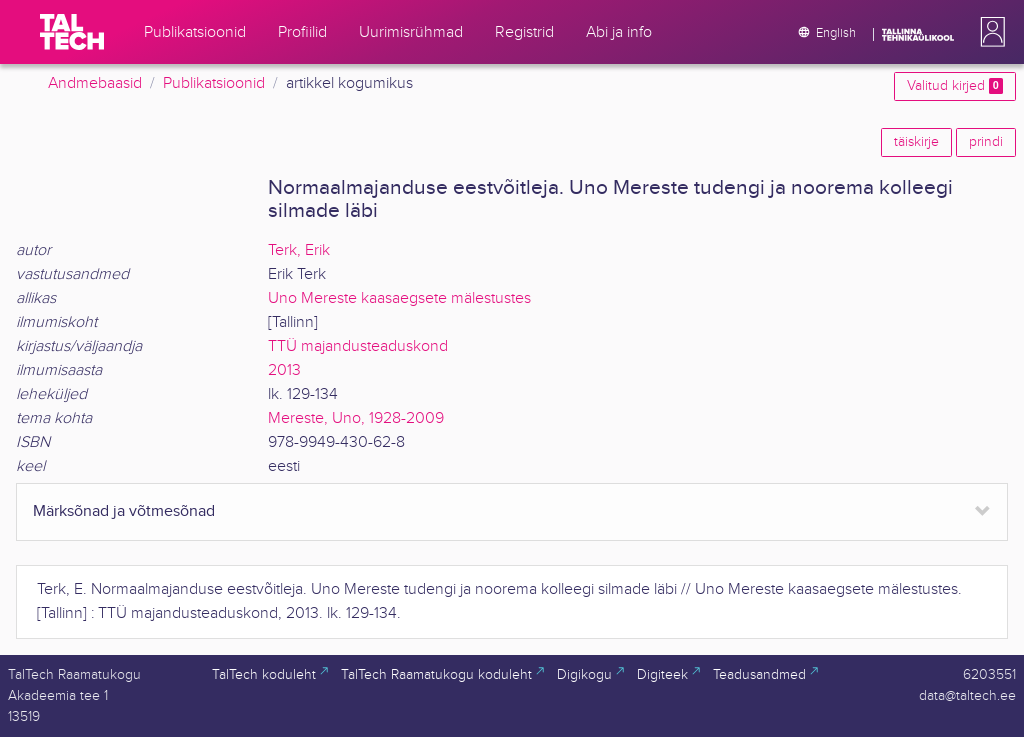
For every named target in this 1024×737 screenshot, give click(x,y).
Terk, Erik (299, 250)
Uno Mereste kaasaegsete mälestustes (399, 298)
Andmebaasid (95, 83)
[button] (989, 32)
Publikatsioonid (214, 83)
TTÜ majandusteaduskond (358, 346)
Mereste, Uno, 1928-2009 (356, 418)
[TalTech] (72, 32)
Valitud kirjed (955, 86)
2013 (284, 370)
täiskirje (916, 142)
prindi (986, 142)
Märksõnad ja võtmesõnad (124, 511)
